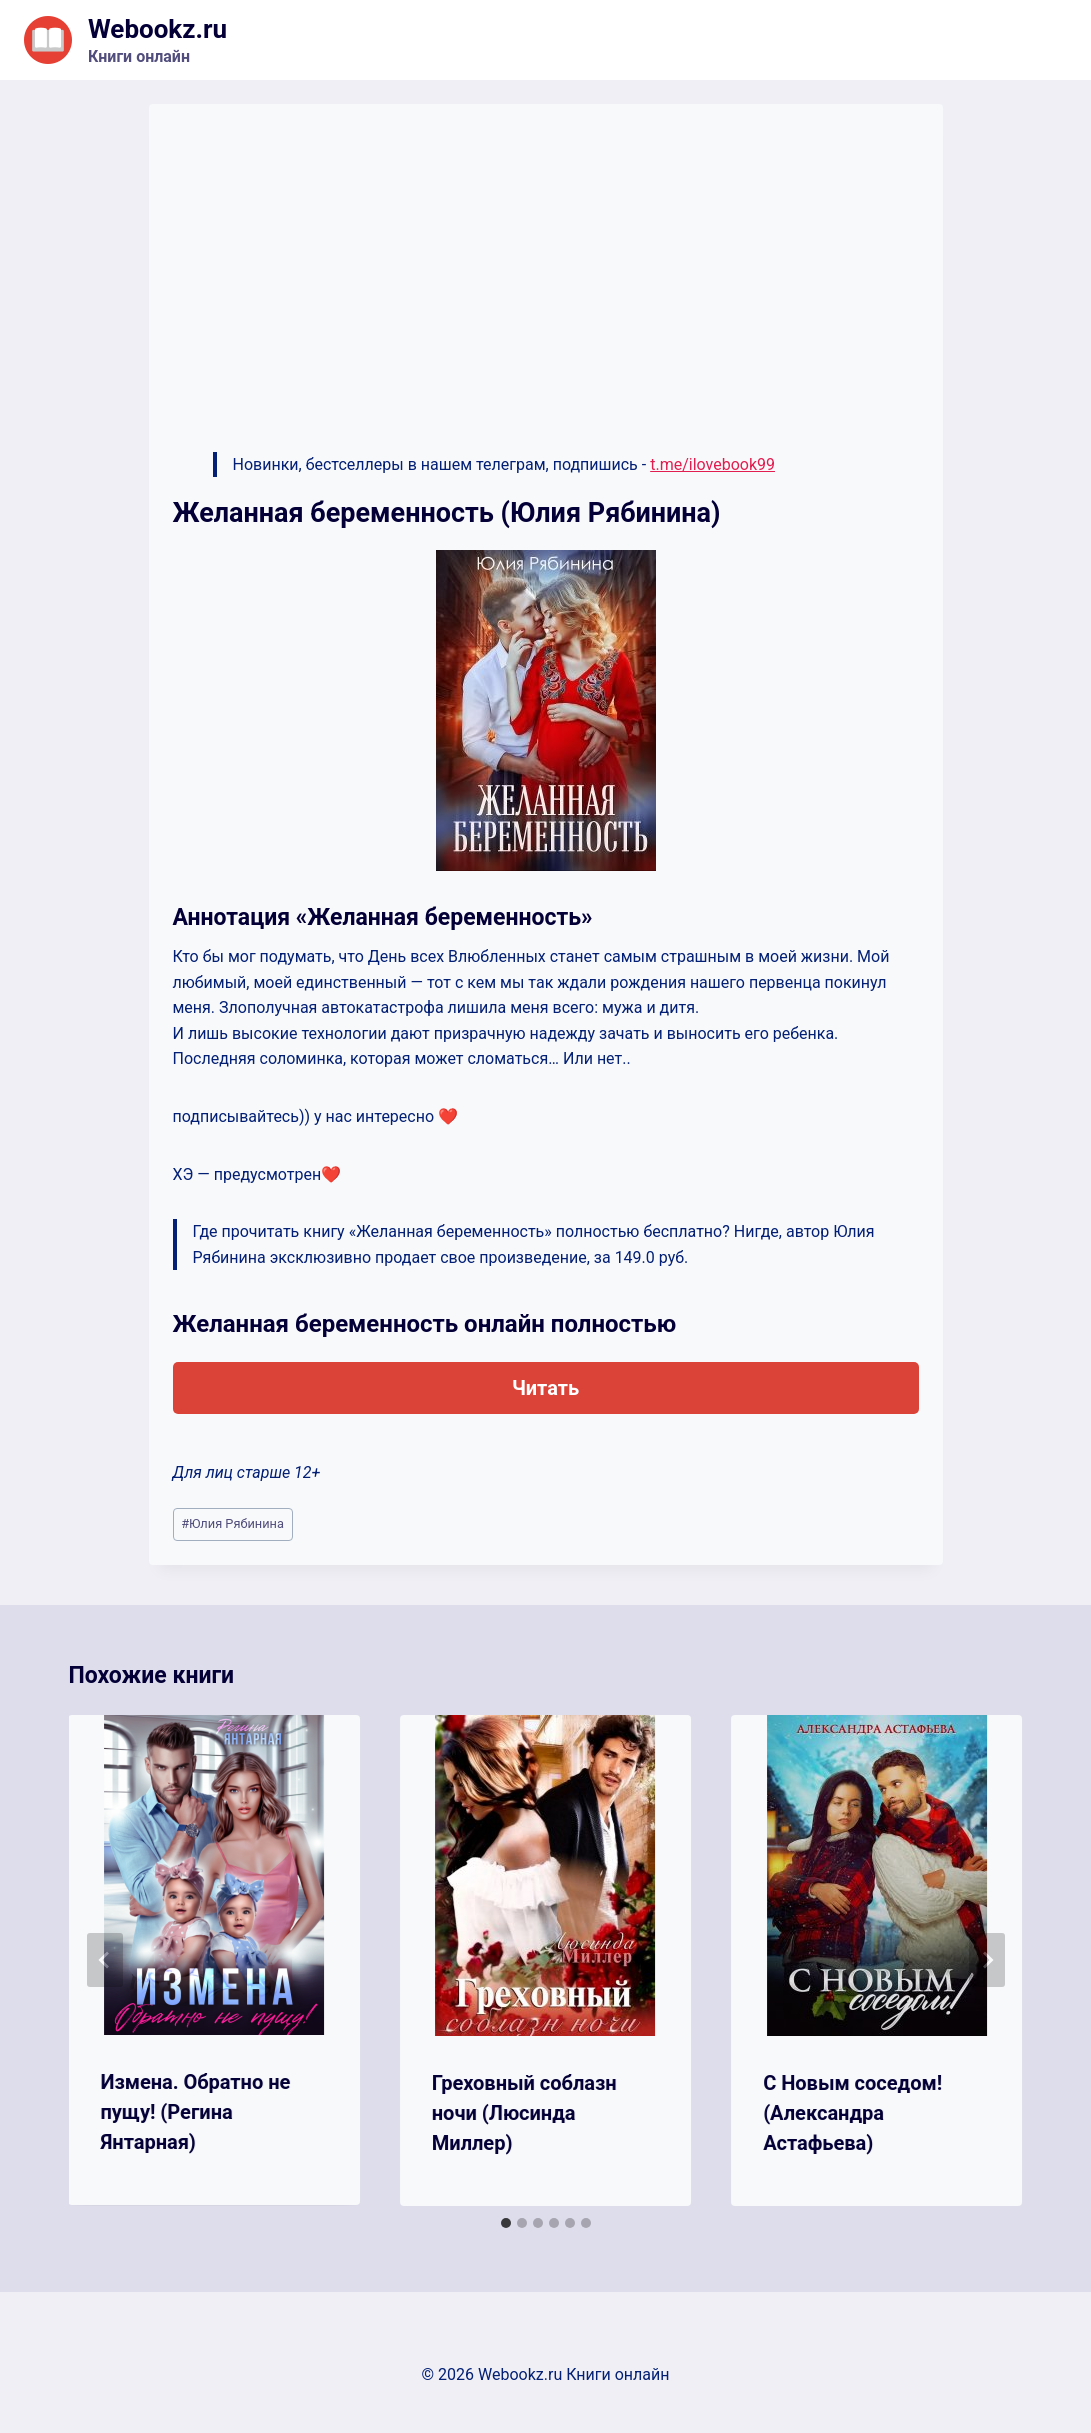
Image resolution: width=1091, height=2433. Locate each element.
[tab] (506, 2223)
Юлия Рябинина (232, 1523)
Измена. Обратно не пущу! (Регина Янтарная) (196, 2112)
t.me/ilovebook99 (712, 464)
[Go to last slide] (105, 1960)
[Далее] (987, 1960)
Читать (545, 1388)
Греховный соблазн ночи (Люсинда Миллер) (524, 2113)
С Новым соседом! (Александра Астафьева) (852, 2113)
